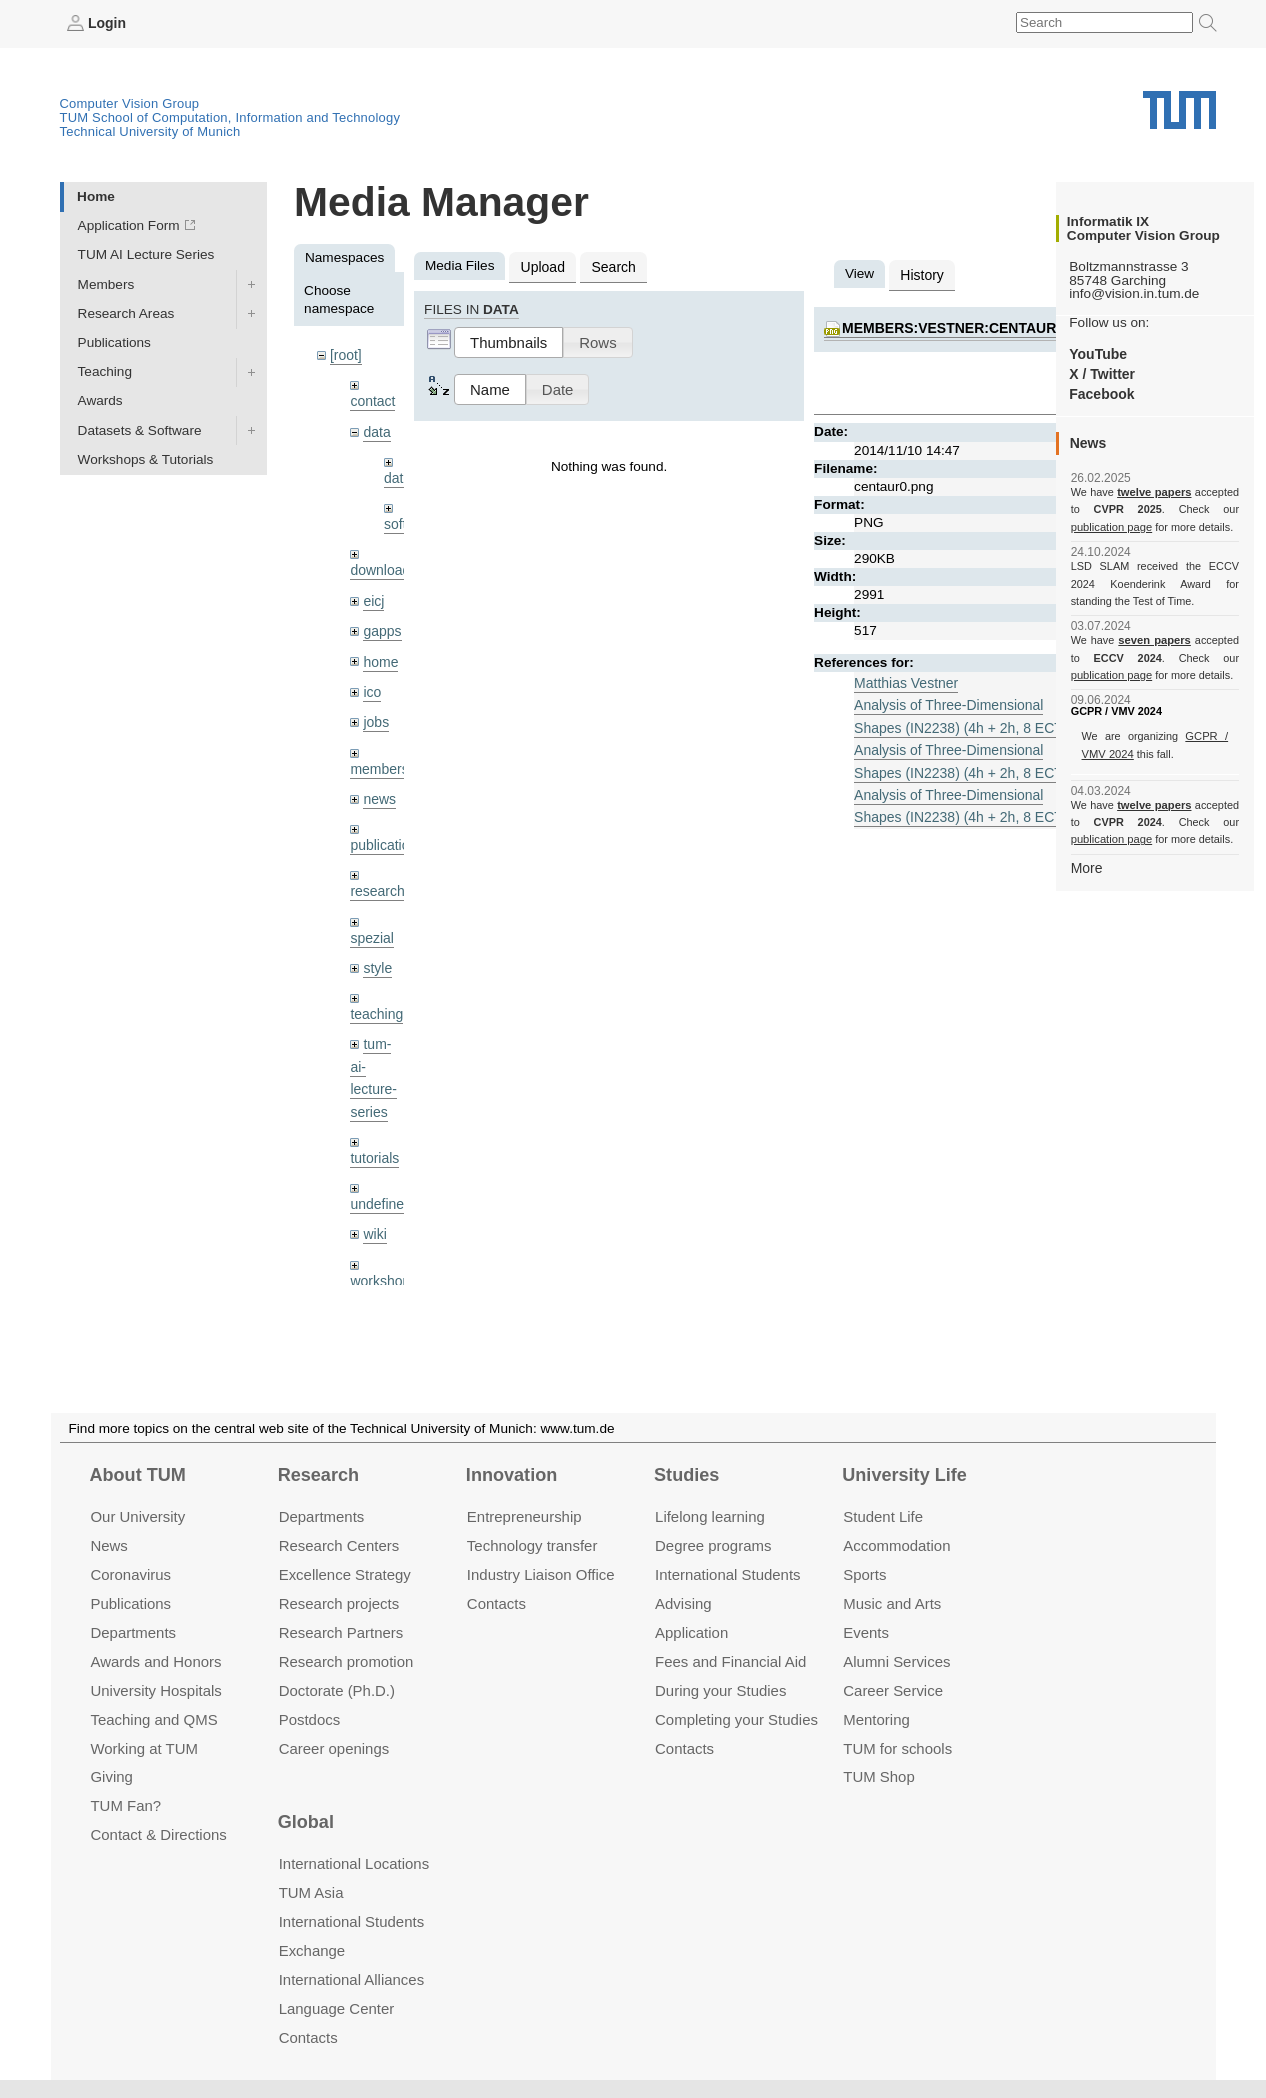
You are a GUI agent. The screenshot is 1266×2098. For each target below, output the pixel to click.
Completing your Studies (736, 1718)
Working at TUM (143, 1747)
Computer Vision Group (130, 102)
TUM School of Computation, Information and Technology (230, 116)
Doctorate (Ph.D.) (337, 1689)
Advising (683, 1603)
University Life (904, 1475)
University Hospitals (155, 1689)
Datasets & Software (140, 429)
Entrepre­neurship (524, 1516)
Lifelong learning (710, 1516)
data (376, 429)
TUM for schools (897, 1747)
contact (372, 399)
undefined (380, 1188)
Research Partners (341, 1632)
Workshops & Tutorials (146, 458)
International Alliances (351, 1979)
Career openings (334, 1747)
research (376, 881)
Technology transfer (532, 1545)
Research (318, 1475)
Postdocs (310, 1718)
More (1086, 866)
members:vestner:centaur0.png (966, 326)
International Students (727, 1574)
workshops (382, 1263)
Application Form (129, 225)
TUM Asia (311, 1892)
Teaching (105, 371)
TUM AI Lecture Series (146, 254)
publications (386, 835)
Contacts (496, 1603)
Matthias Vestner (904, 680)
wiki (374, 1217)
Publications (114, 341)
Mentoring (876, 1718)
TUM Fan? (125, 1805)
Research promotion (346, 1661)
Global (306, 1822)
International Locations (354, 1863)
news (379, 790)
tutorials (374, 1142)
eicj (373, 595)
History (921, 273)
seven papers (1154, 640)
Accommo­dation (896, 1545)
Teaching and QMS (153, 1718)
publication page (1110, 526)
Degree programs (713, 1545)
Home (96, 195)
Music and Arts (892, 1603)
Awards (100, 400)
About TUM (137, 1475)
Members (106, 283)
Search (610, 265)
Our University (137, 1516)
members (378, 760)
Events (866, 1632)
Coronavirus (130, 1574)
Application (691, 1632)
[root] (345, 354)
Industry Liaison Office (541, 1574)
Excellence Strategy (345, 1574)
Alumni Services (896, 1661)
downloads (382, 566)
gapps (381, 625)
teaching (375, 1002)
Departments (133, 1632)
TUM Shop (878, 1776)
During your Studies (720, 1689)
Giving (111, 1776)
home (380, 655)
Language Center (337, 2008)
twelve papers (1154, 492)
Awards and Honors (155, 1661)
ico (371, 685)
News (108, 1545)
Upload (541, 265)
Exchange (312, 1950)
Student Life (883, 1516)
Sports (864, 1574)
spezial (371, 926)
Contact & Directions (158, 1834)
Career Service (893, 1689)
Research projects (339, 1603)
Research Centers (339, 1545)
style (377, 956)
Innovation (511, 1475)
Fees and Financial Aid (730, 1661)
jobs (375, 714)
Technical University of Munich (150, 130)
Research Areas (126, 312)
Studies (686, 1475)
